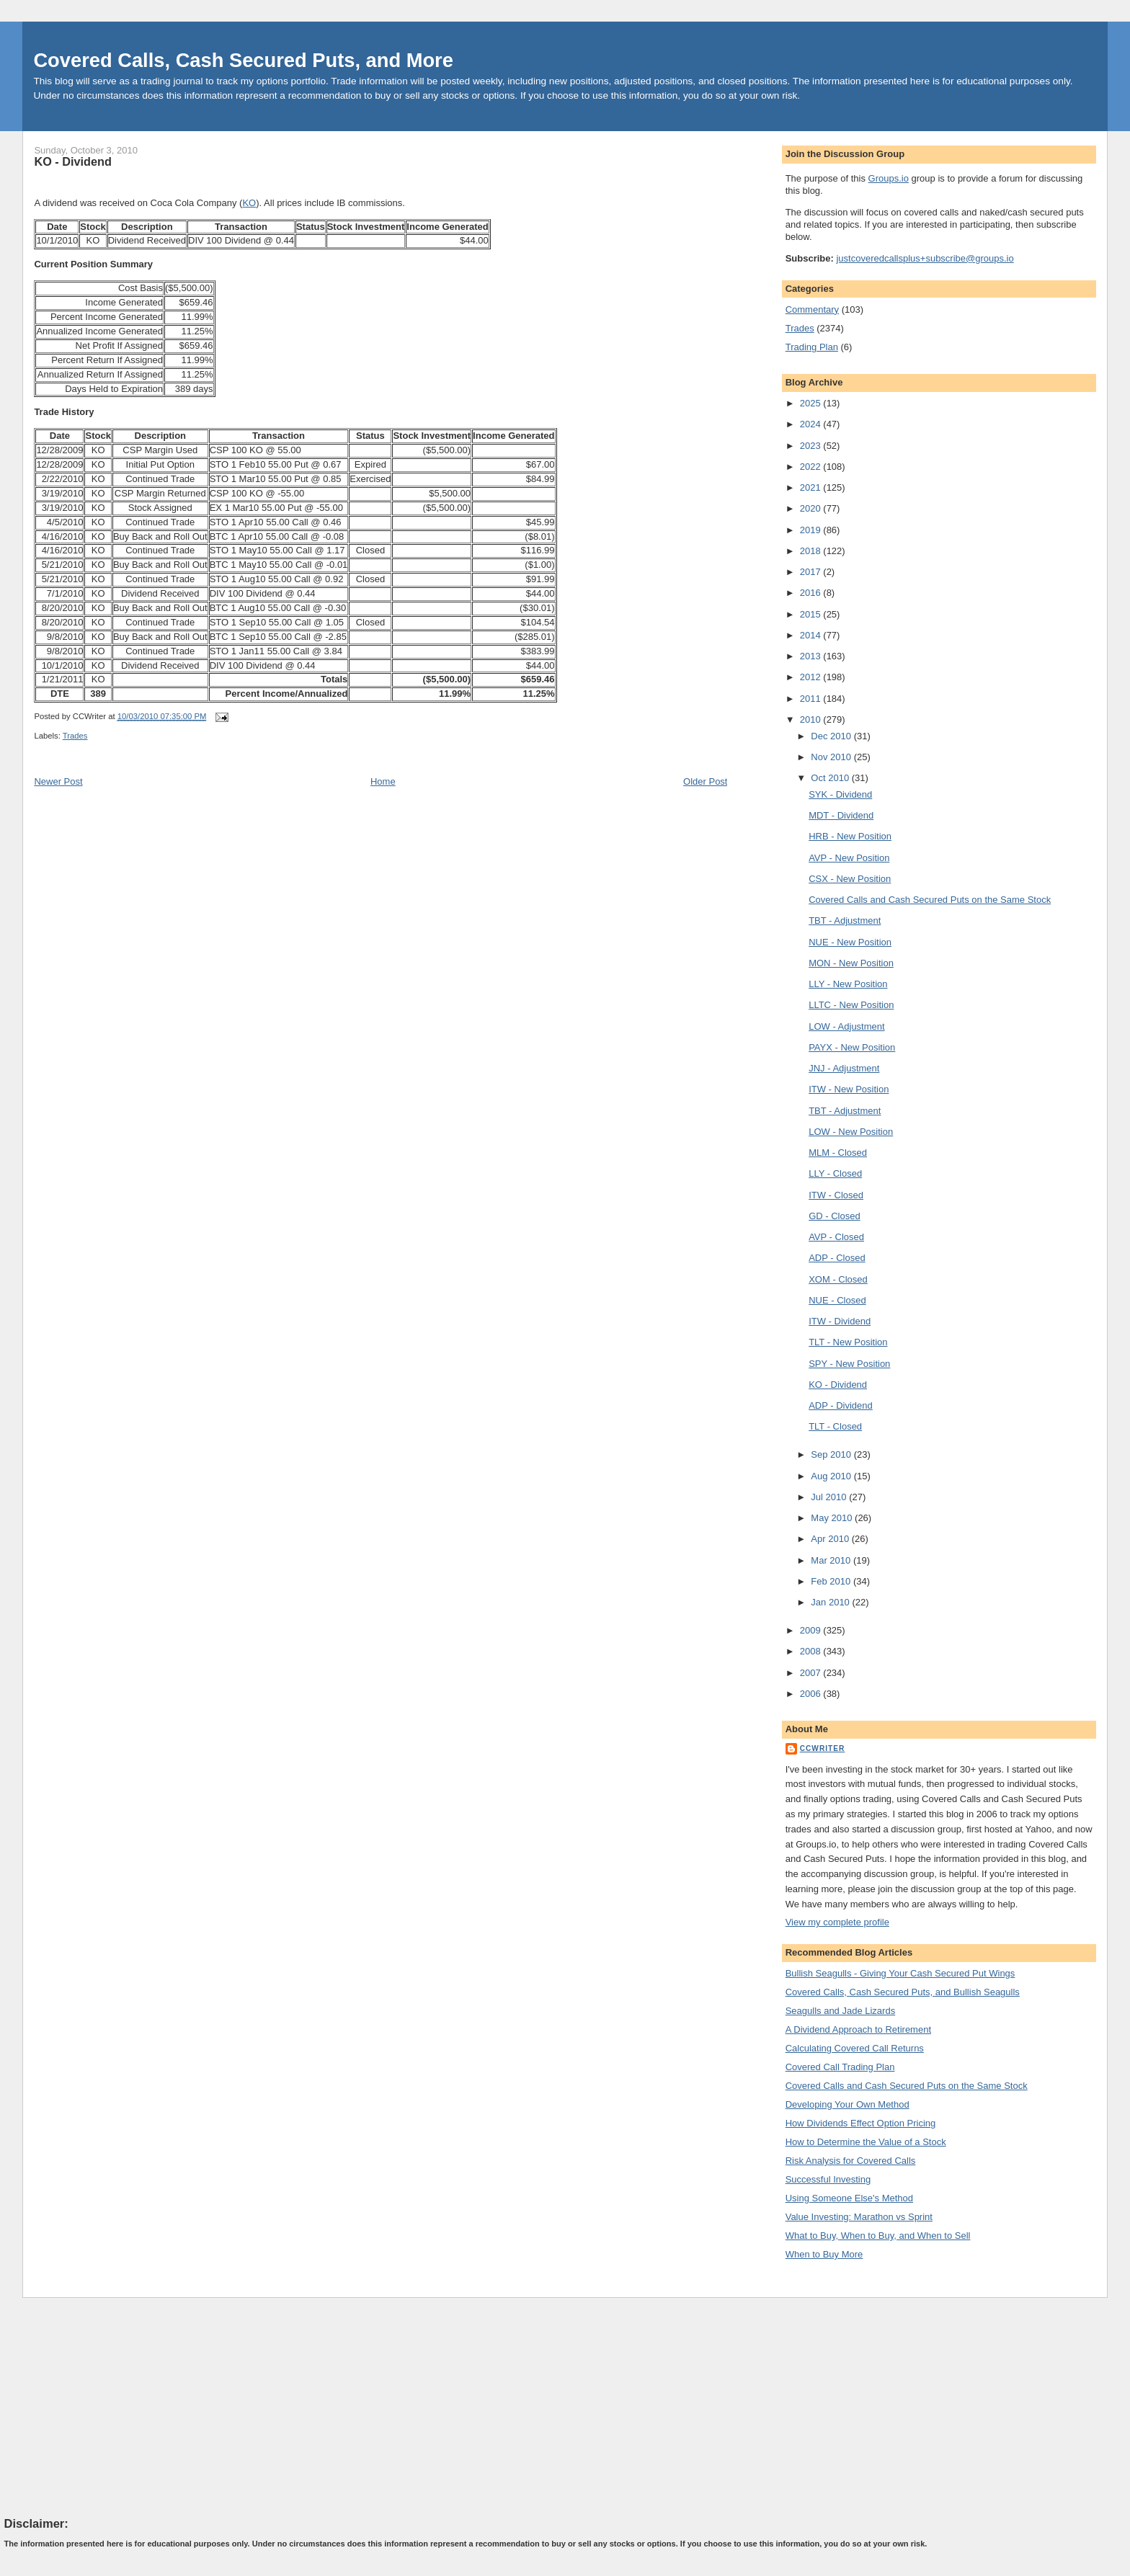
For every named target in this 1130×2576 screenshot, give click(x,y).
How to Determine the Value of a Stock (866, 2141)
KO (249, 202)
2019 (812, 530)
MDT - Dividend (841, 815)
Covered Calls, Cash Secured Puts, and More (243, 60)
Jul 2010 (830, 1497)
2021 (812, 487)
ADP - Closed (837, 1257)
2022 (812, 466)
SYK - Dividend (840, 794)
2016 (812, 592)
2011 (812, 698)
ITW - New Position (849, 1089)
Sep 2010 (832, 1454)
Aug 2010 (832, 1476)
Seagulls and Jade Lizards (841, 2010)
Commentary (812, 309)
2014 (812, 635)
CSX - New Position (850, 878)
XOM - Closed (838, 1279)
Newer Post (58, 781)
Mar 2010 (832, 1560)
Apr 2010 (831, 1538)
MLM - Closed (838, 1152)
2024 (812, 424)
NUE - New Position (850, 942)
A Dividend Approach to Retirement (858, 2029)
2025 (812, 403)
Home (383, 781)
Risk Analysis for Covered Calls (851, 2160)
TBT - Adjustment (845, 920)
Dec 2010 (832, 736)
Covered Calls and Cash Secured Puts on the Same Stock (930, 899)
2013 (812, 656)
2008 (812, 1651)
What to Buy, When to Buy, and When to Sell (878, 2235)
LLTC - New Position (851, 1004)
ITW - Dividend (840, 1321)
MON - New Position (851, 963)
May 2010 (833, 1517)
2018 (812, 550)
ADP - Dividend (841, 1405)
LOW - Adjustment (846, 1026)
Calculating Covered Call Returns (855, 2048)
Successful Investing (828, 2179)
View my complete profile (837, 1922)
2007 (812, 1672)
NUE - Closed (837, 1300)
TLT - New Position (848, 1342)
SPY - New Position (849, 1363)
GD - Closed (834, 1216)
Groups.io (888, 178)
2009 (812, 1630)
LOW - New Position (851, 1131)
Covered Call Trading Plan (840, 2067)
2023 (812, 445)
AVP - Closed (836, 1236)
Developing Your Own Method (847, 2104)
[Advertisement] (112, 2407)
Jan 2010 (831, 1602)
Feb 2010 (832, 1581)
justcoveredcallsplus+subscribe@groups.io (924, 258)
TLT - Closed (835, 1426)
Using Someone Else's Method (849, 2198)
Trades (75, 735)
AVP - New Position (849, 857)
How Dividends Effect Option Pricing (861, 2123)
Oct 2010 (831, 777)
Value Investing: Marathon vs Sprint (859, 2216)
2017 (812, 571)
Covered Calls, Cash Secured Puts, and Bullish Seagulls (903, 1992)
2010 (812, 719)
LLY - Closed (835, 1173)
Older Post (705, 781)
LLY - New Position (848, 984)
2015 (812, 614)
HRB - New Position (850, 836)
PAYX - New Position (852, 1047)
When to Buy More (824, 2254)
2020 (812, 508)
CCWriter (822, 1748)
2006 (812, 1693)
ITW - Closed (836, 1195)
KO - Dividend (72, 161)
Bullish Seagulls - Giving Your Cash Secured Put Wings (900, 1973)
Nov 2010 (832, 757)
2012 (812, 677)
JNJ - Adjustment (844, 1068)
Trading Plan (812, 347)
